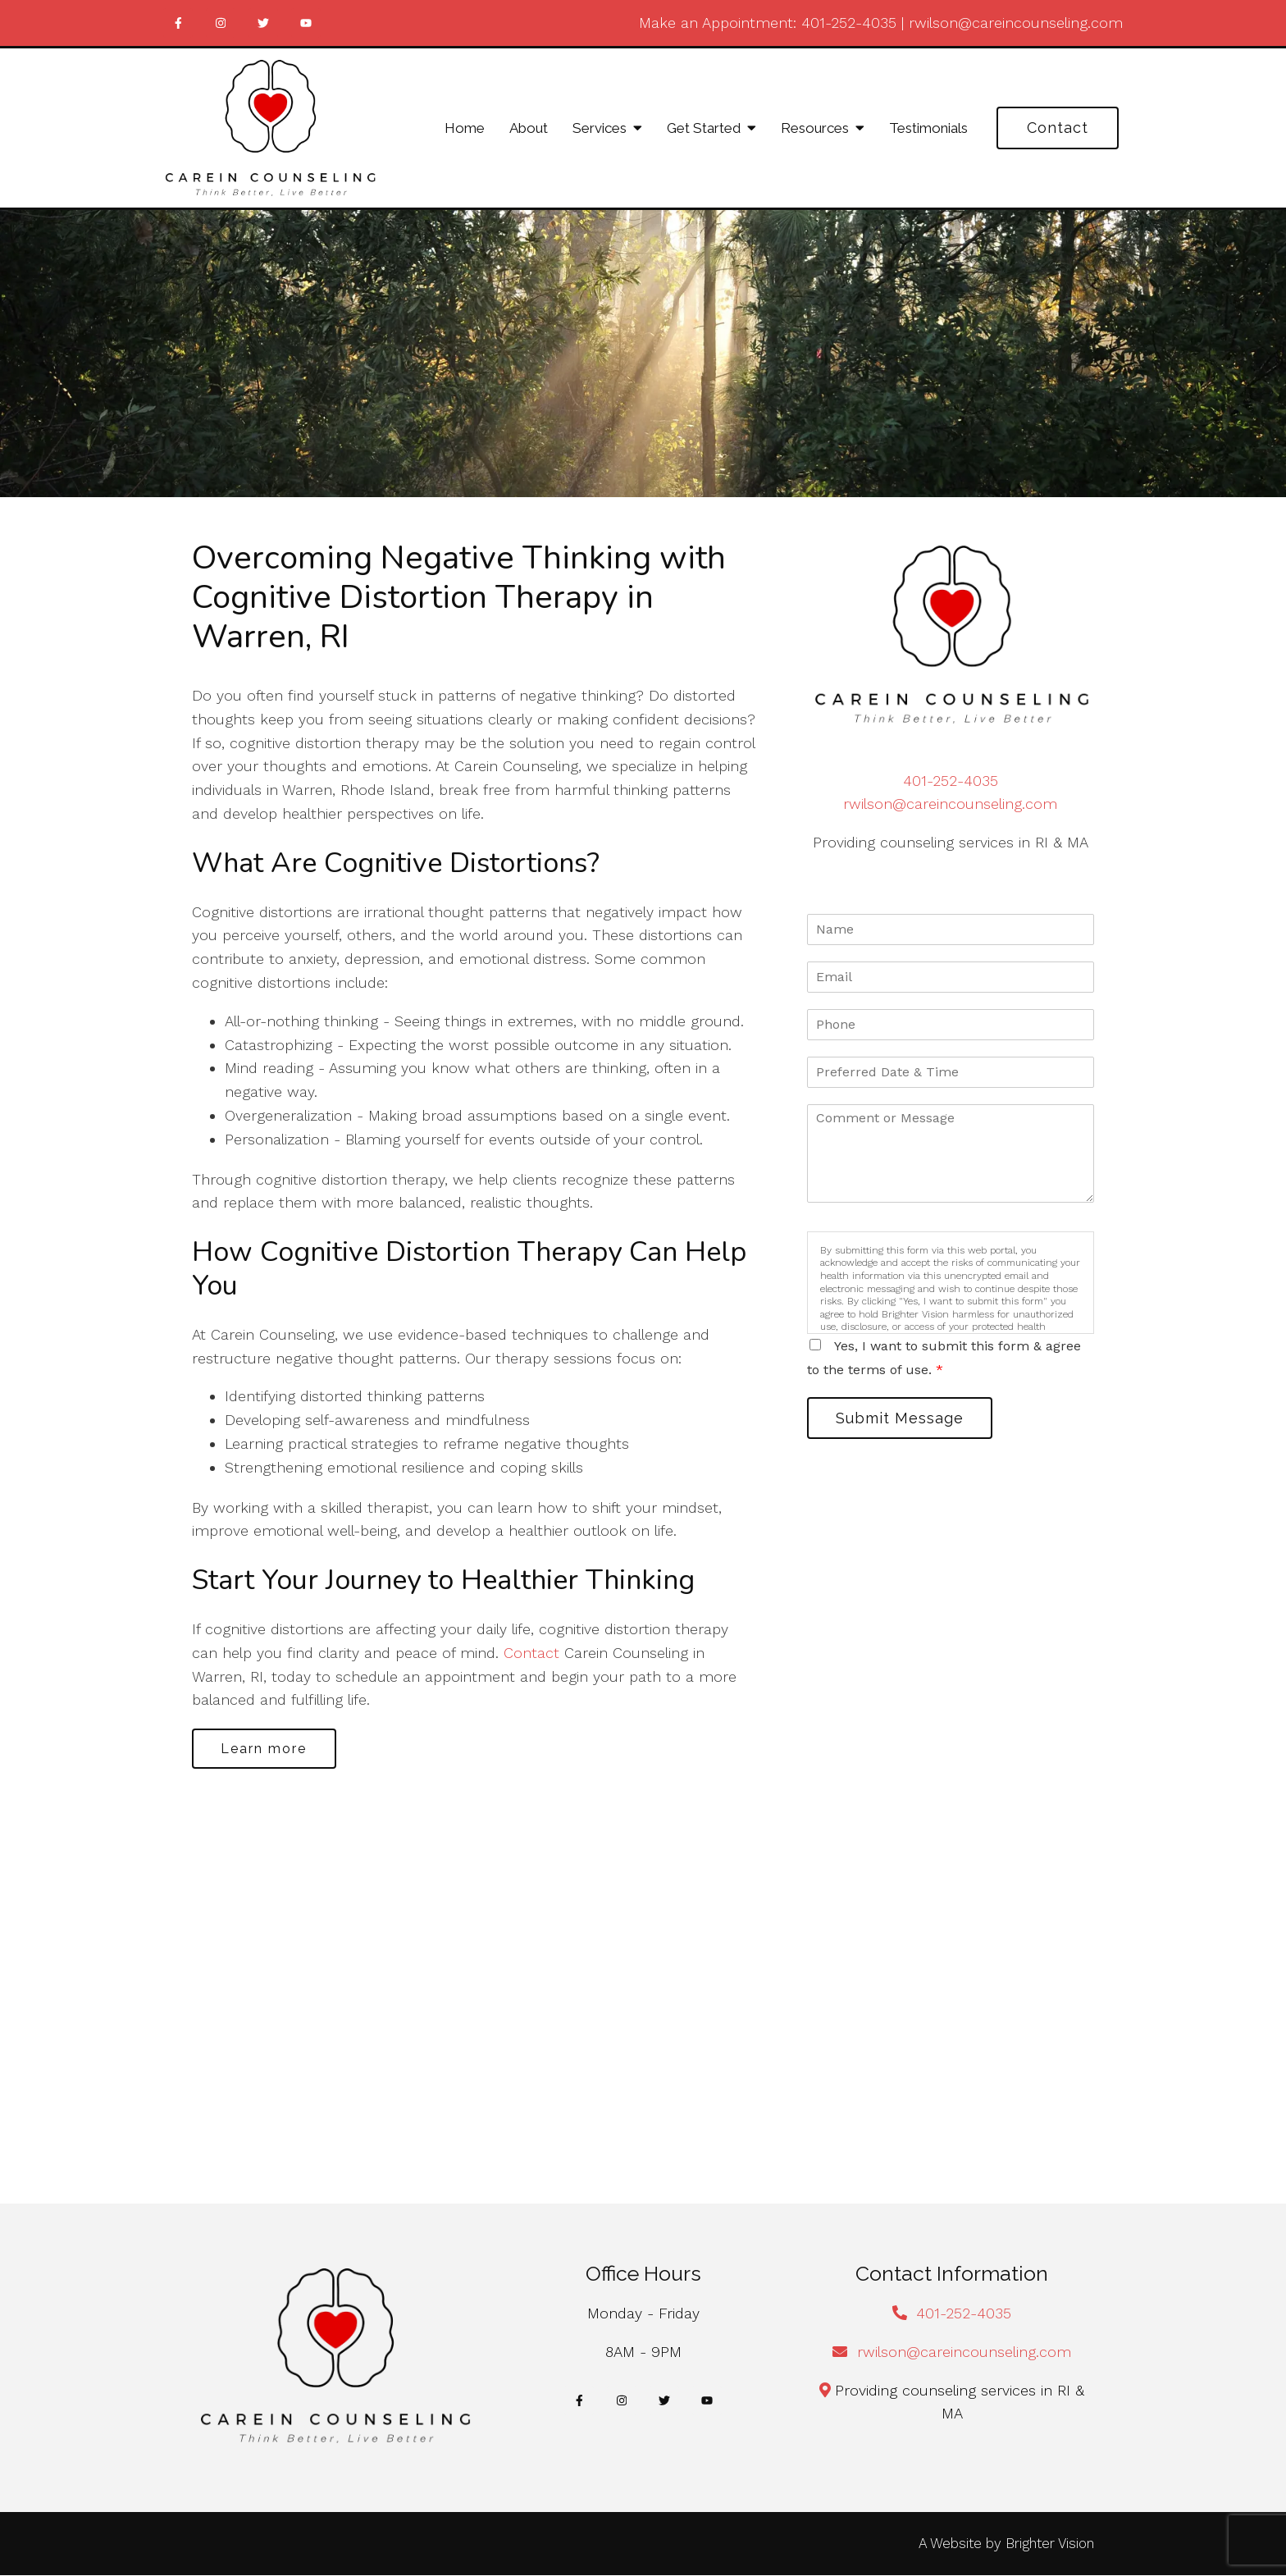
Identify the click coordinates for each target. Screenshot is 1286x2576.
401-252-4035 (848, 22)
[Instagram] (220, 23)
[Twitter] (263, 23)
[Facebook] (178, 23)
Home (465, 128)
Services (599, 128)
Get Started (704, 128)
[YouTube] (306, 23)
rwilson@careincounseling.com (1016, 22)
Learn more (265, 1748)
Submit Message (901, 1418)
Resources (815, 128)
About (528, 128)
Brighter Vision (1050, 2544)
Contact (1057, 127)
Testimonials (928, 128)
